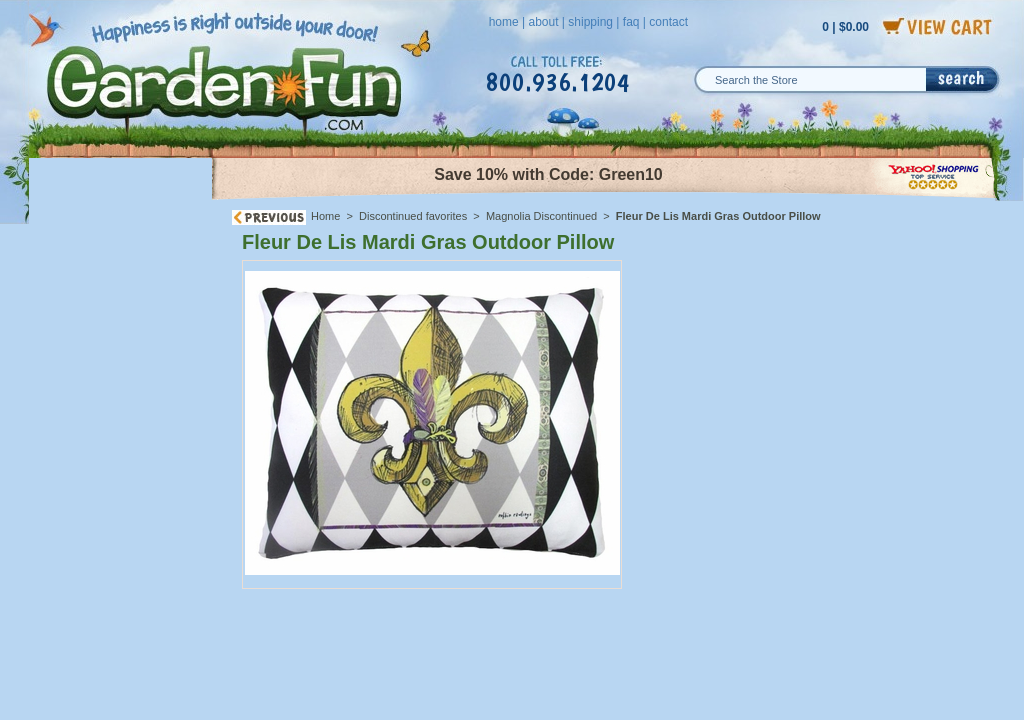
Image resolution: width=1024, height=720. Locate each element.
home (504, 22)
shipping (590, 22)
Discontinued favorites (413, 216)
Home (325, 216)
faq (631, 22)
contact (668, 22)
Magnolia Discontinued (541, 216)
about (543, 22)
